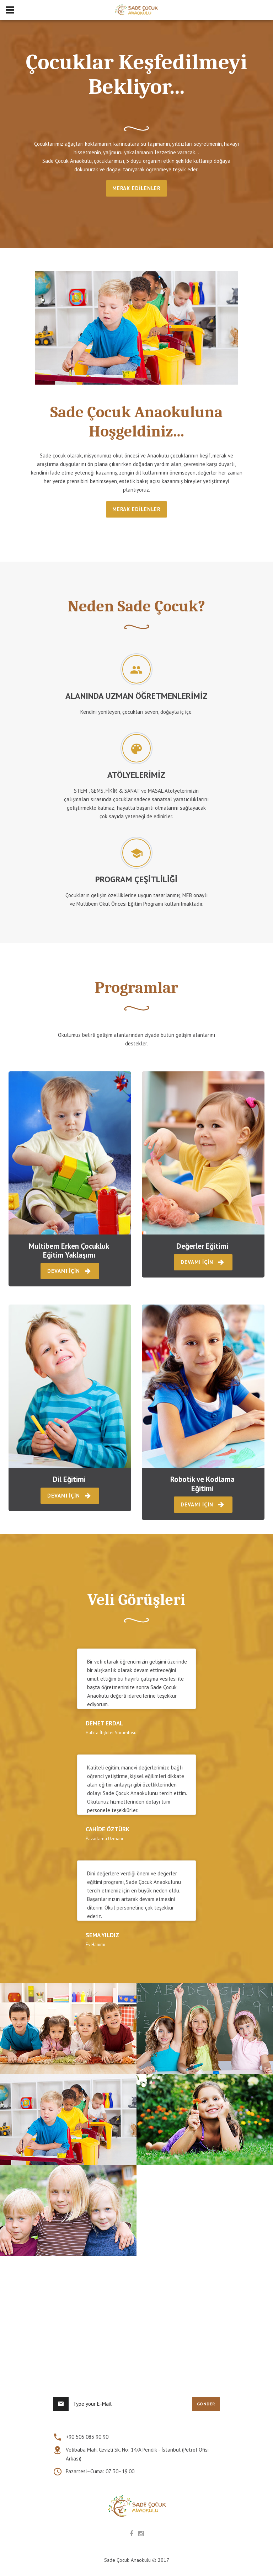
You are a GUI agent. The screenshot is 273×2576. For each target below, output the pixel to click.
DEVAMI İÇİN (69, 1271)
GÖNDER (206, 2403)
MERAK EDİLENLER (136, 188)
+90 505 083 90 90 (87, 2436)
